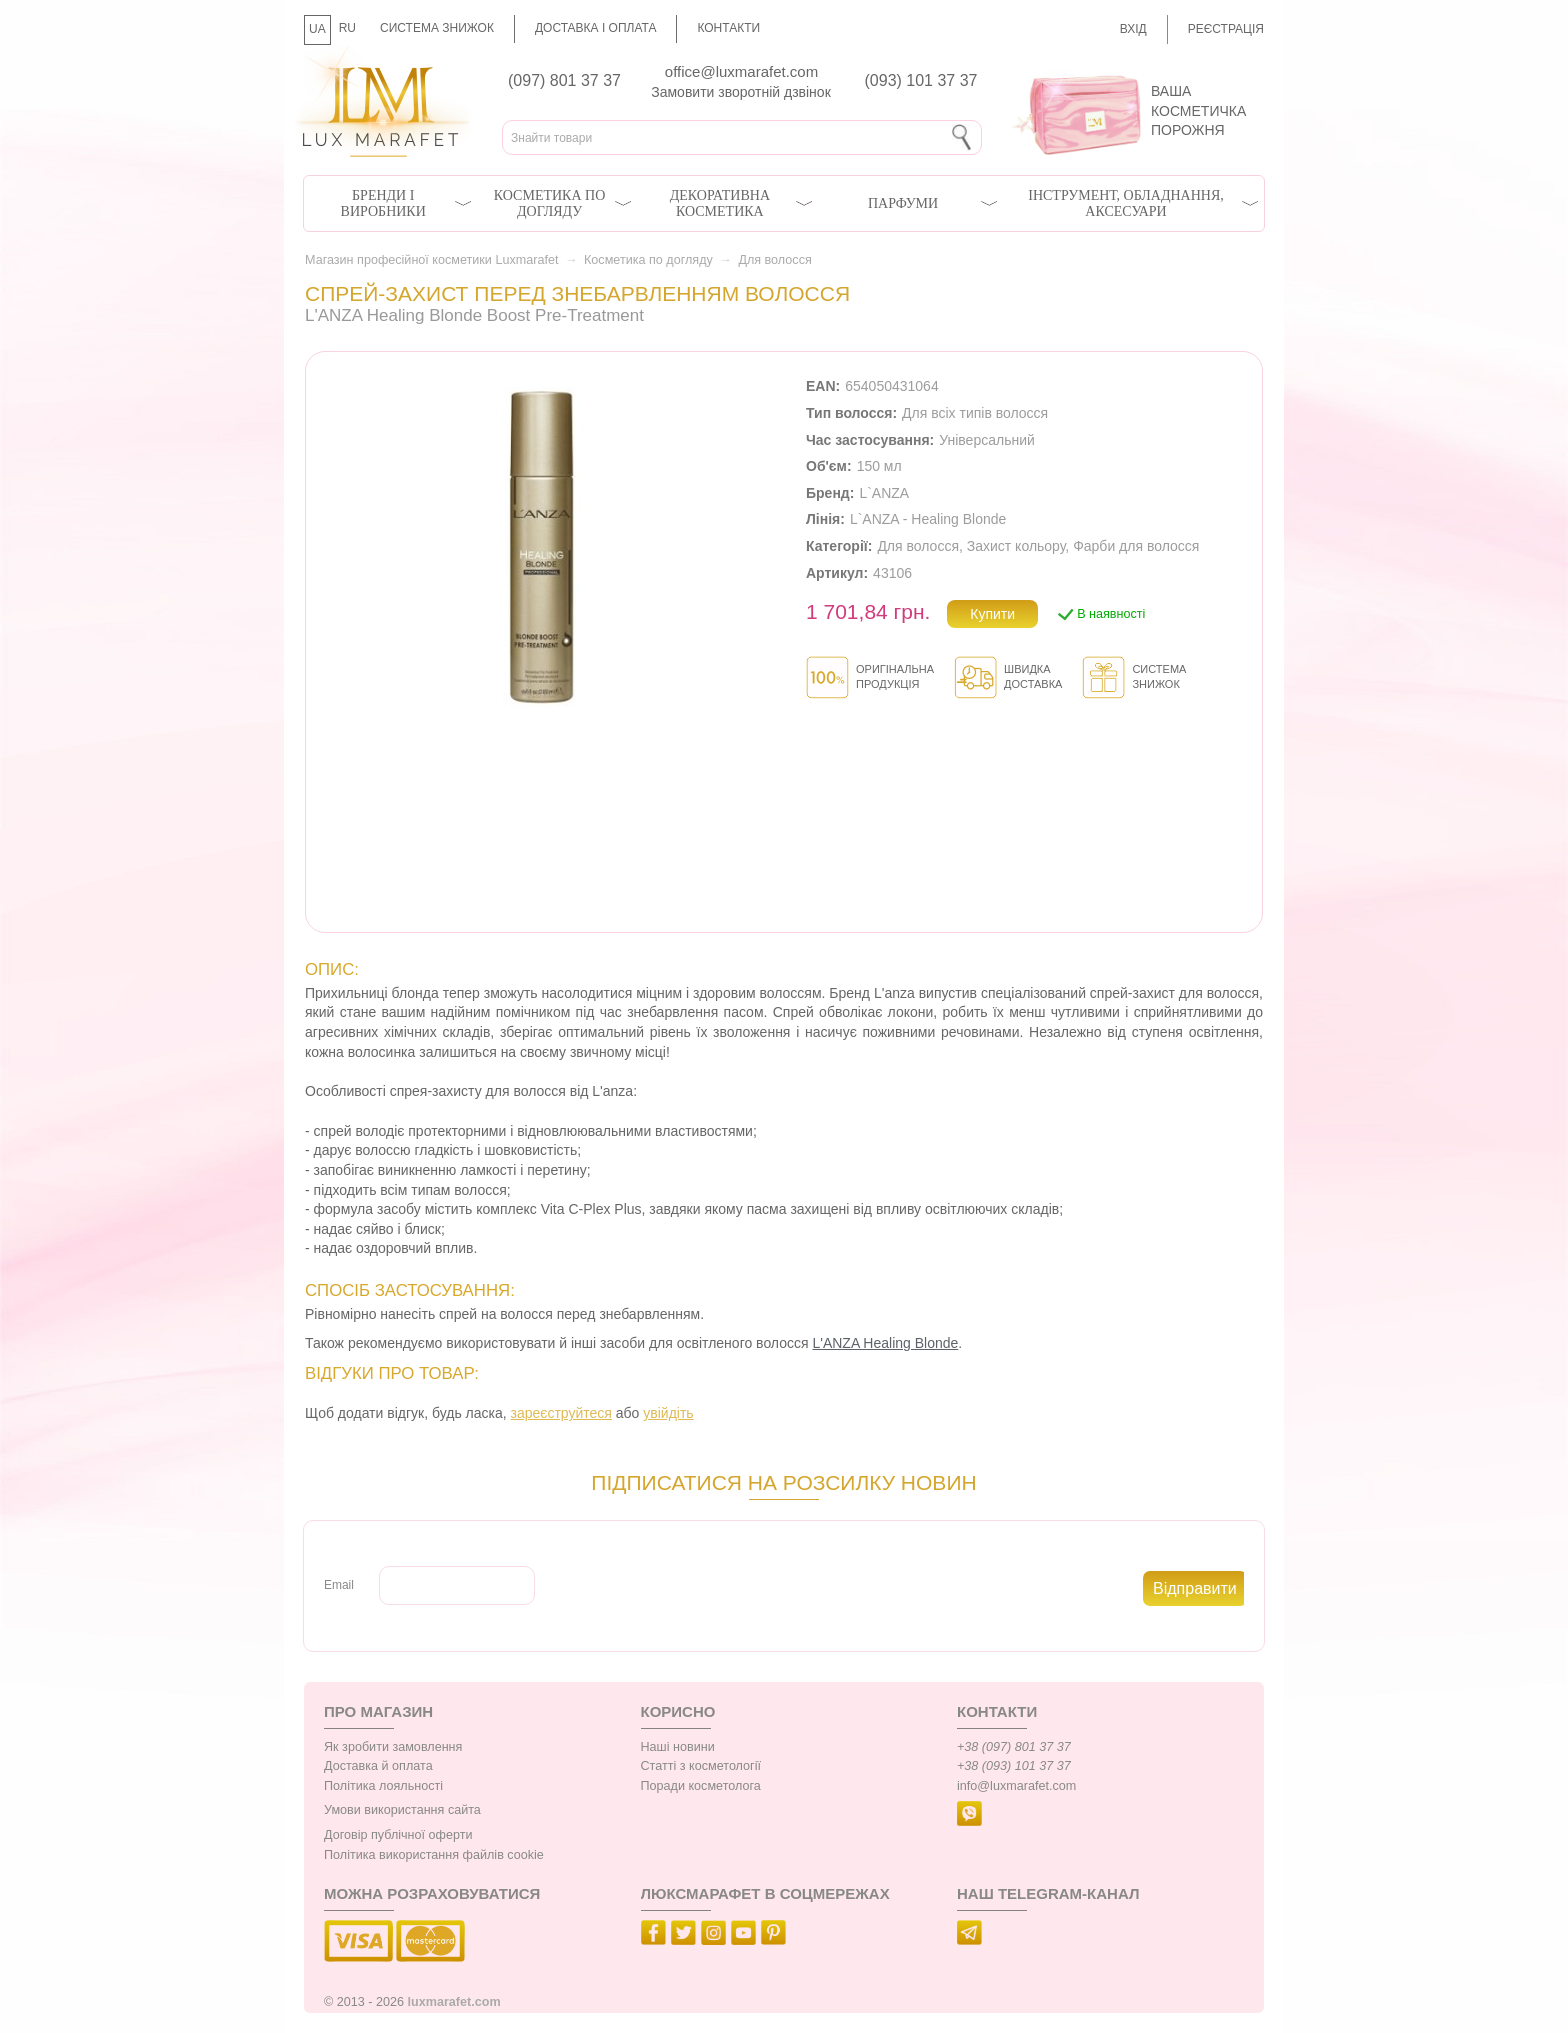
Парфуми (903, 203)
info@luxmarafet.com (1016, 1786)
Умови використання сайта (402, 1810)
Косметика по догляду (549, 203)
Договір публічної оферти (398, 1835)
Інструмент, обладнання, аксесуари (1126, 203)
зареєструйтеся (561, 1413)
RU (347, 28)
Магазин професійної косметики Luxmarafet (431, 260)
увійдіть (668, 1413)
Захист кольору (1016, 546)
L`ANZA (884, 493)
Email (339, 1585)
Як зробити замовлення (393, 1747)
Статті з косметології (701, 1766)
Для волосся (774, 260)
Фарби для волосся (1136, 546)
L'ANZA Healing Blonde (885, 1343)
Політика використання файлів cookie (434, 1855)
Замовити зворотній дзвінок (741, 92)
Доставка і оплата (596, 28)
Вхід (1133, 29)
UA (317, 29)
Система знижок (437, 28)
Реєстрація (1226, 29)
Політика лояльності (383, 1786)
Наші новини (678, 1747)
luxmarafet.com (454, 2002)
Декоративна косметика (720, 203)
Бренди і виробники (383, 203)
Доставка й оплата (378, 1766)
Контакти (728, 28)
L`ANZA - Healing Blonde (928, 519)
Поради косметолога (701, 1786)
